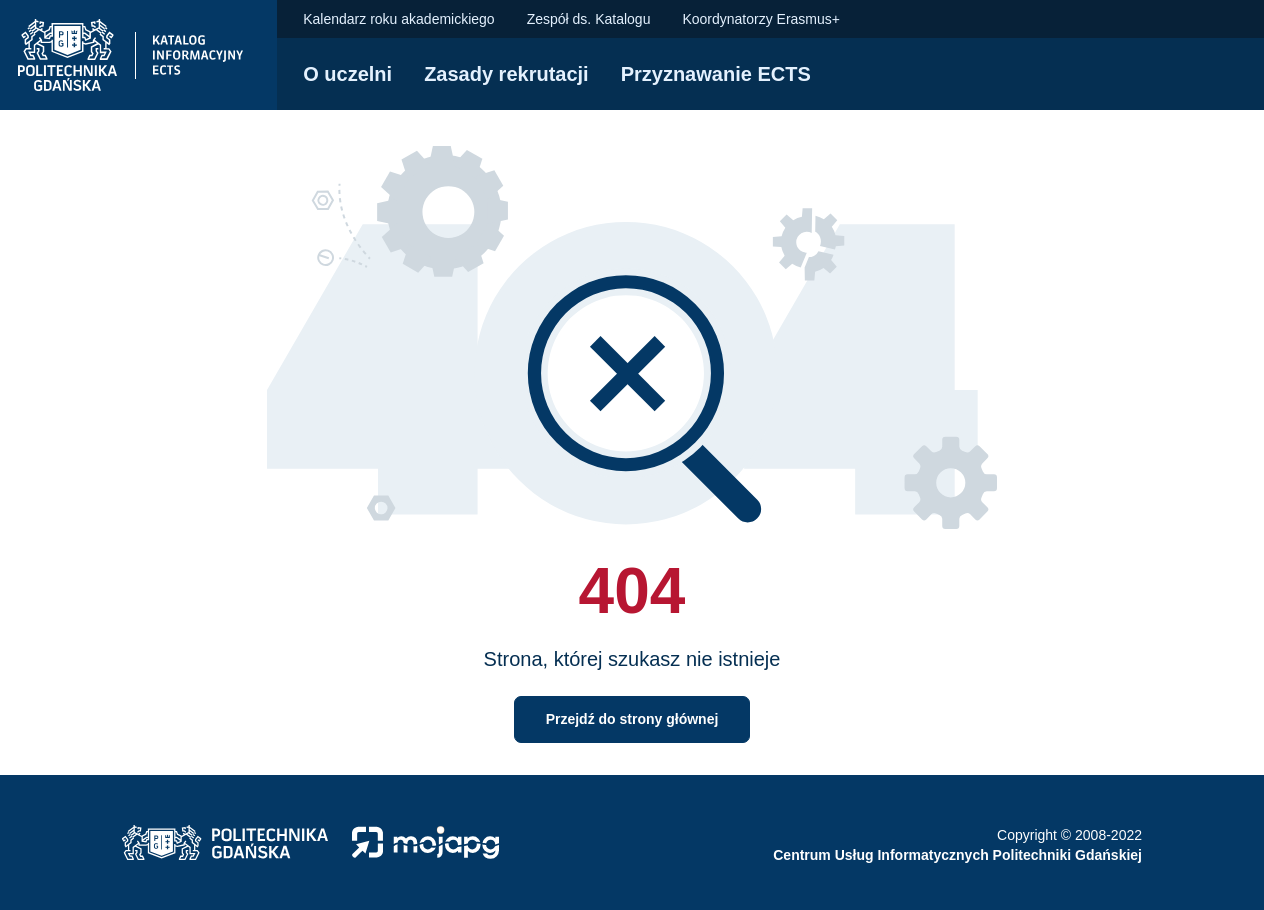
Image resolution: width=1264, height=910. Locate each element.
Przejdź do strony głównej (632, 719)
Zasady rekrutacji (506, 74)
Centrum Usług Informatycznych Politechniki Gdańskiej (957, 855)
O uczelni (347, 74)
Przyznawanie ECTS (716, 74)
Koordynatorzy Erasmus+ (761, 19)
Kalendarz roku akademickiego (398, 19)
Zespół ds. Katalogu (589, 19)
